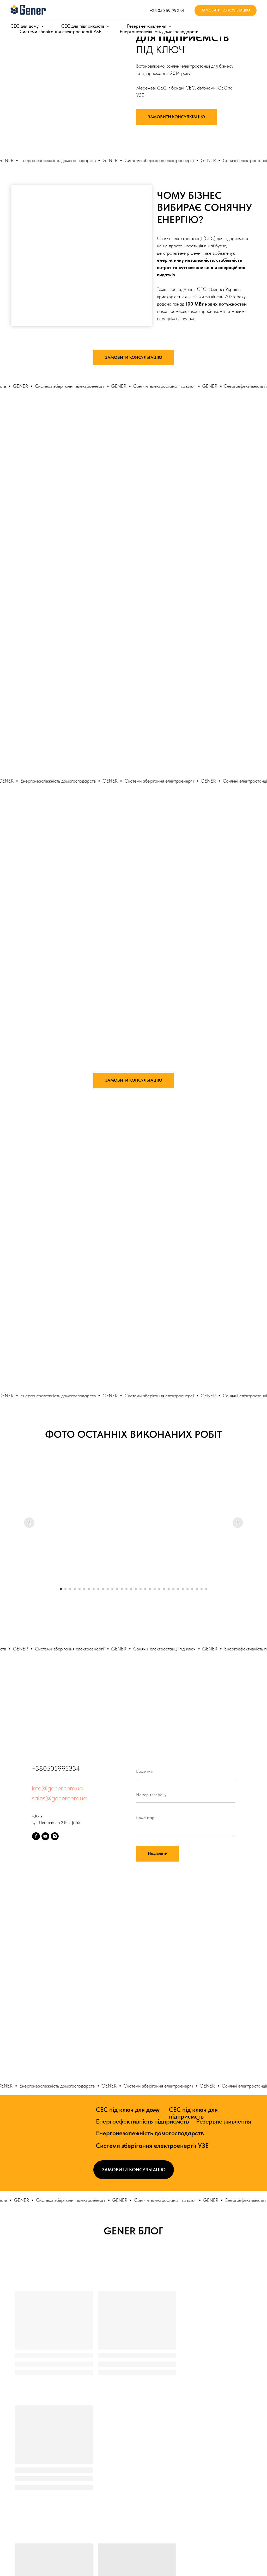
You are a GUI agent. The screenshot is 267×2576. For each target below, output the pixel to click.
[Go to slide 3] (70, 1589)
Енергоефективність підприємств (142, 2121)
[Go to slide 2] (65, 1589)
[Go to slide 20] (150, 1589)
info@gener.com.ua (57, 1788)
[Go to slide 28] (187, 1589)
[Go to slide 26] (178, 1589)
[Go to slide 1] (61, 1589)
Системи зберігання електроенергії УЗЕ (152, 2145)
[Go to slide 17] (136, 1589)
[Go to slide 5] (79, 1589)
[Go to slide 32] (206, 1589)
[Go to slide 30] (197, 1589)
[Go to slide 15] (126, 1589)
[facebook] (36, 1836)
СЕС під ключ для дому (128, 2109)
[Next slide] (238, 1522)
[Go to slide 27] (183, 1589)
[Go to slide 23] (164, 1589)
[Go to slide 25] (173, 1589)
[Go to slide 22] (159, 1589)
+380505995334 (56, 1768)
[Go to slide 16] (131, 1589)
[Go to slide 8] (94, 1589)
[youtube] (45, 1836)
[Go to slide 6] (84, 1589)
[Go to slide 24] (169, 1589)
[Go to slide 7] (89, 1589)
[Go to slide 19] (145, 1589)
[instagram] (55, 1836)
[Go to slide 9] (98, 1589)
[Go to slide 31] (202, 1589)
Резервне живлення (223, 2121)
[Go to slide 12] (112, 1589)
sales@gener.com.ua (59, 1798)
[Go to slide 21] (155, 1589)
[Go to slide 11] (108, 1589)
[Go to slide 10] (103, 1589)
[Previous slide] (29, 1522)
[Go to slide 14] (122, 1589)
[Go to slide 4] (75, 1589)
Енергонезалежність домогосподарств (150, 2133)
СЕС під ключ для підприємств (193, 2113)
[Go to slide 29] (192, 1589)
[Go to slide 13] (117, 1589)
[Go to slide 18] (140, 1589)
